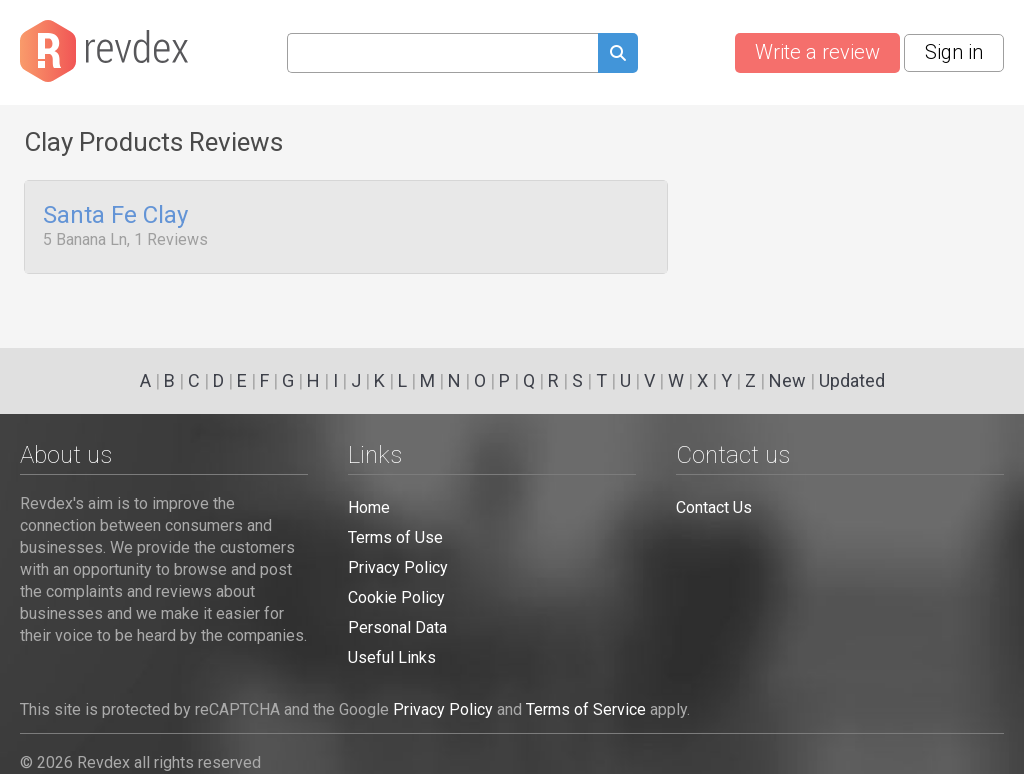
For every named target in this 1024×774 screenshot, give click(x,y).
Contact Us (714, 507)
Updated (852, 380)
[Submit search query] (618, 55)
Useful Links (392, 657)
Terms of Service (586, 709)
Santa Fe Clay (115, 216)
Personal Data (397, 627)
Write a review (817, 52)
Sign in (954, 52)
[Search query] (442, 53)
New (787, 380)
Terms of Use (395, 537)
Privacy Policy (398, 567)
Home (369, 507)
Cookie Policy (396, 597)
